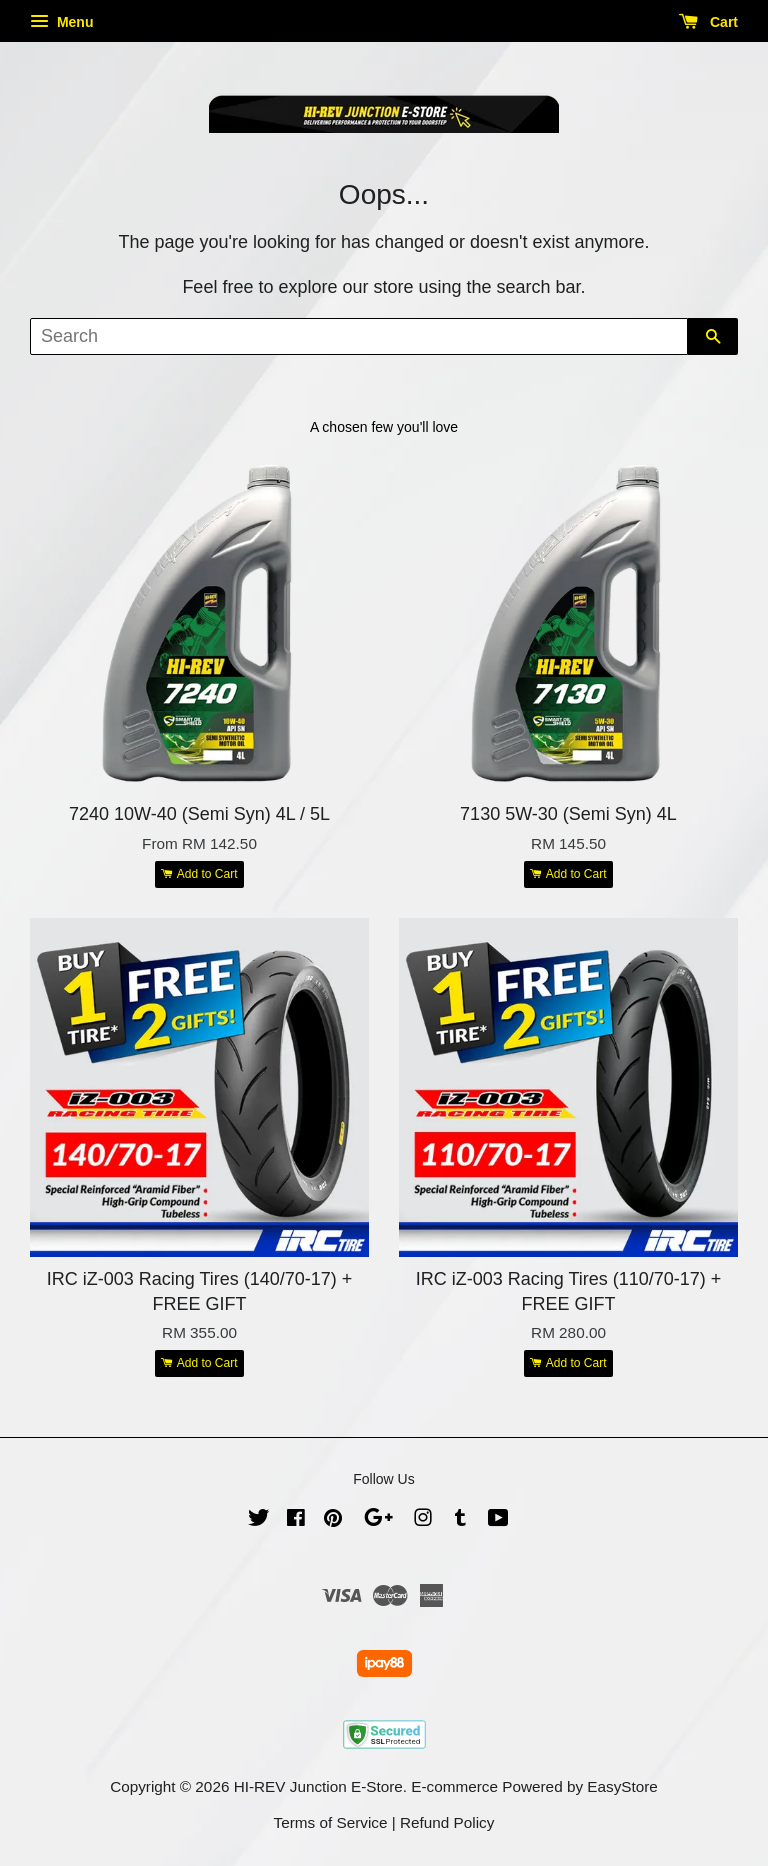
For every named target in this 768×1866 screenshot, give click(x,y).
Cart (708, 22)
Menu (61, 22)
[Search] (359, 336)
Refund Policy (447, 1822)
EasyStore (622, 1786)
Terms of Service (331, 1822)
